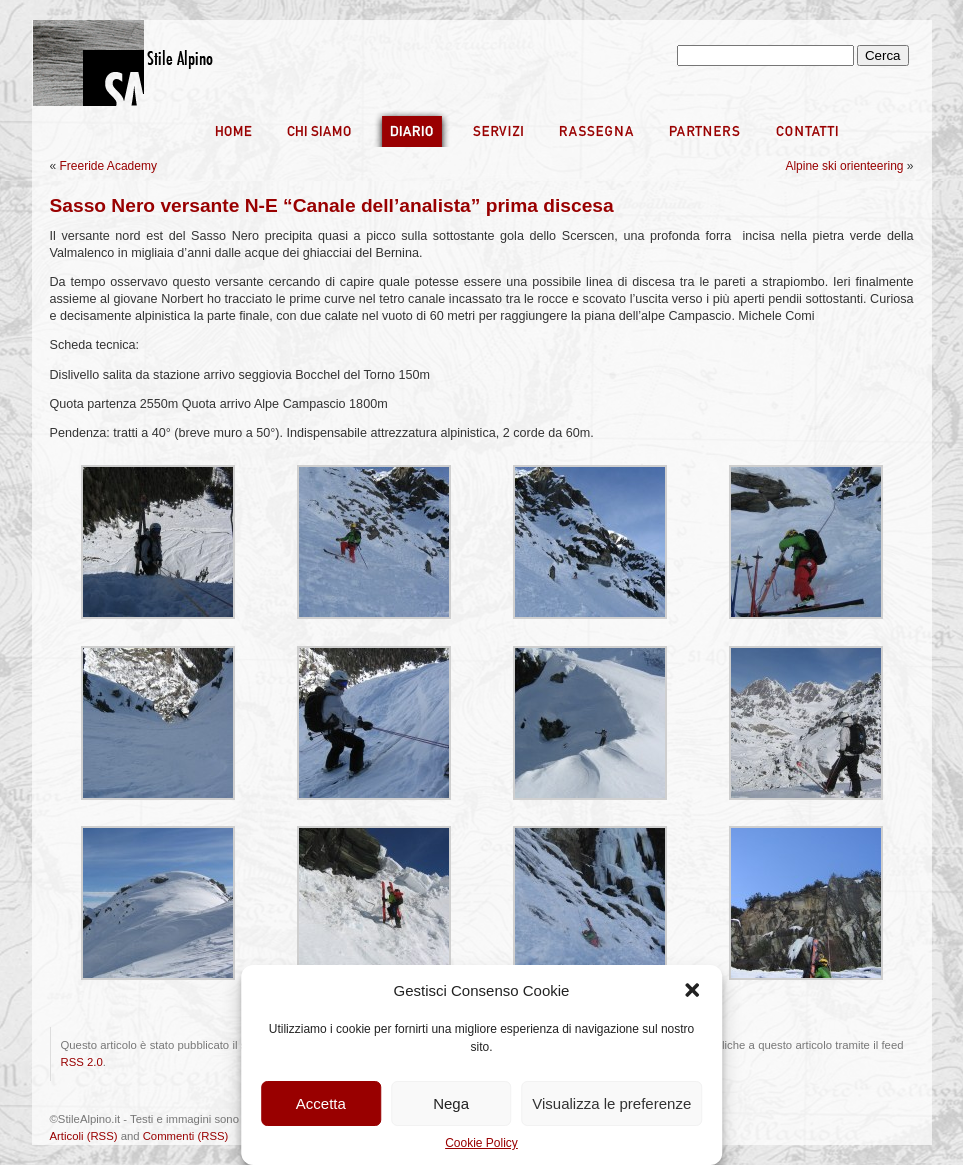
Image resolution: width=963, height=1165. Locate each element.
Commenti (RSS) (186, 1136)
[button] (692, 990)
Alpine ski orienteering (844, 166)
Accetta (321, 1103)
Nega (451, 1103)
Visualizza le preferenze (611, 1103)
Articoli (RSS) (84, 1136)
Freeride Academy (108, 166)
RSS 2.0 (82, 1062)
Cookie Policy (481, 1143)
